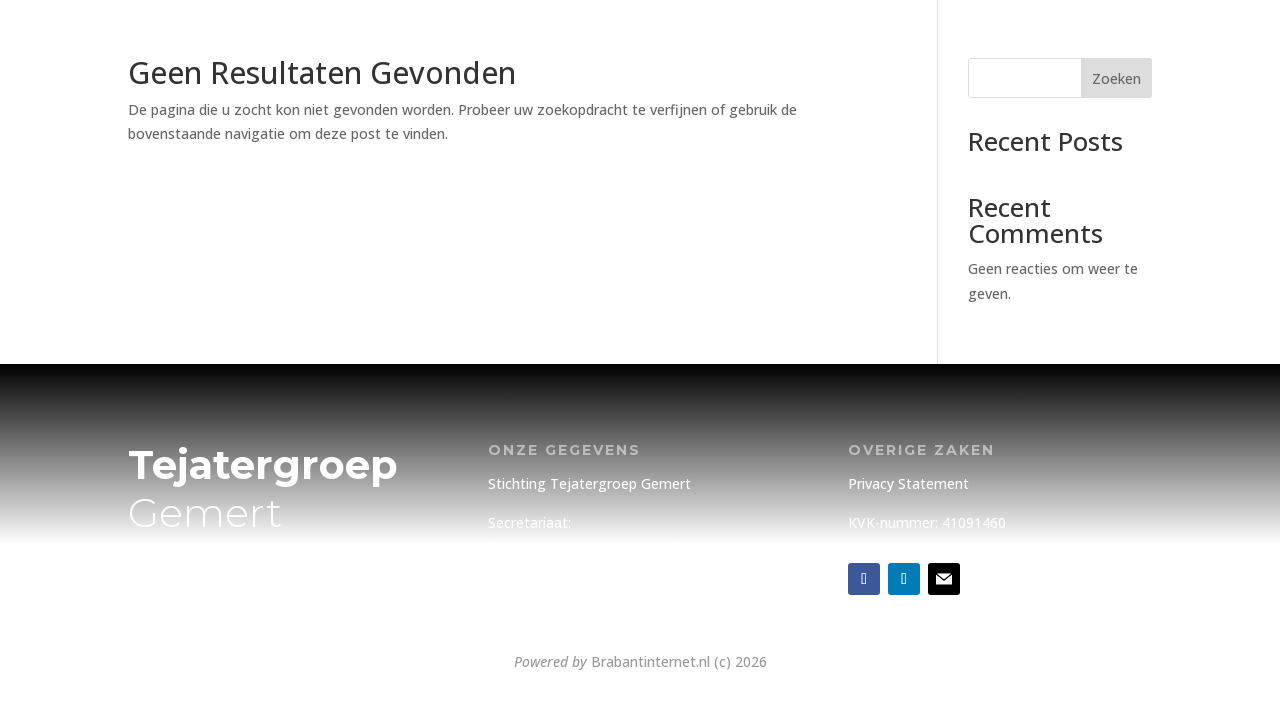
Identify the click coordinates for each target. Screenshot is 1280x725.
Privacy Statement (908, 483)
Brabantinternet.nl (650, 661)
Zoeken (1116, 78)
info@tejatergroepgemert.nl (580, 612)
